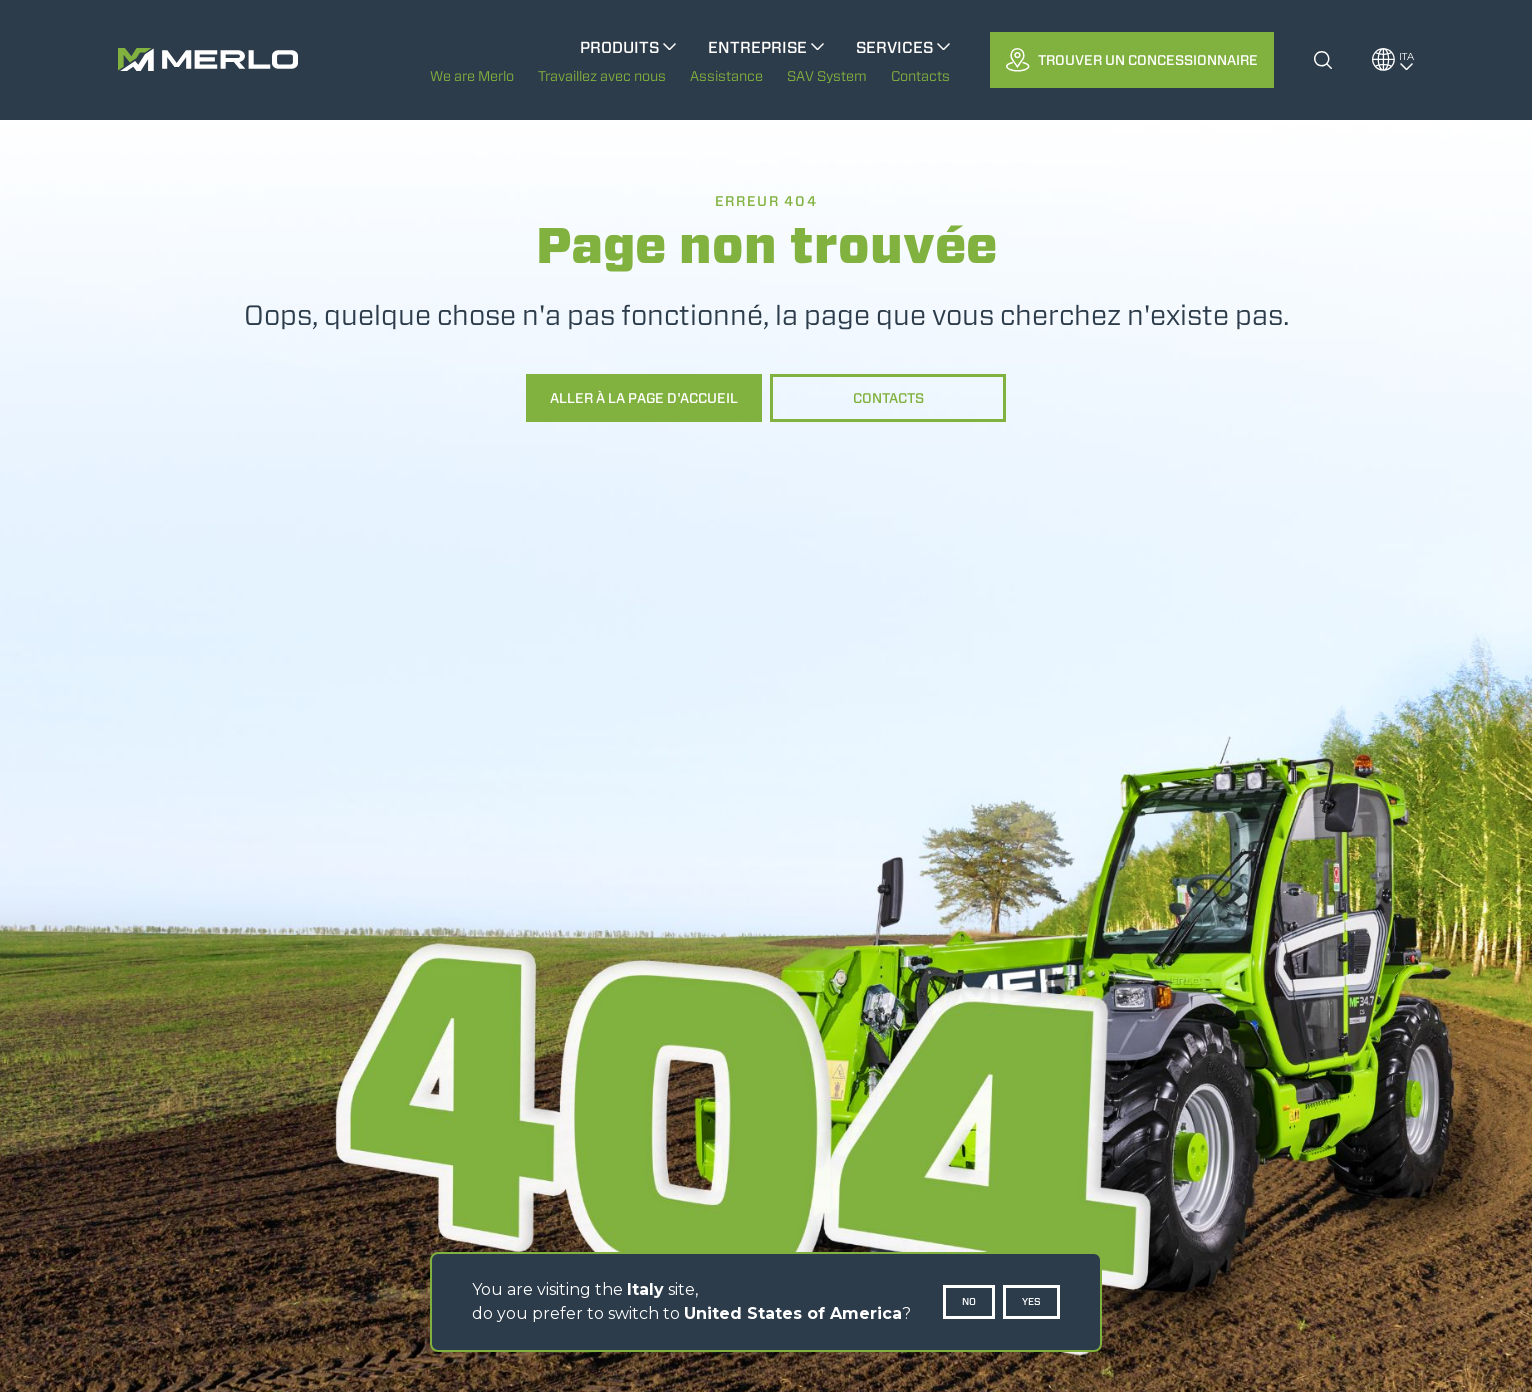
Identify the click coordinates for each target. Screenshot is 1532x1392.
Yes (1031, 1301)
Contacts (888, 398)
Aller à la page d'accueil (644, 398)
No (969, 1301)
